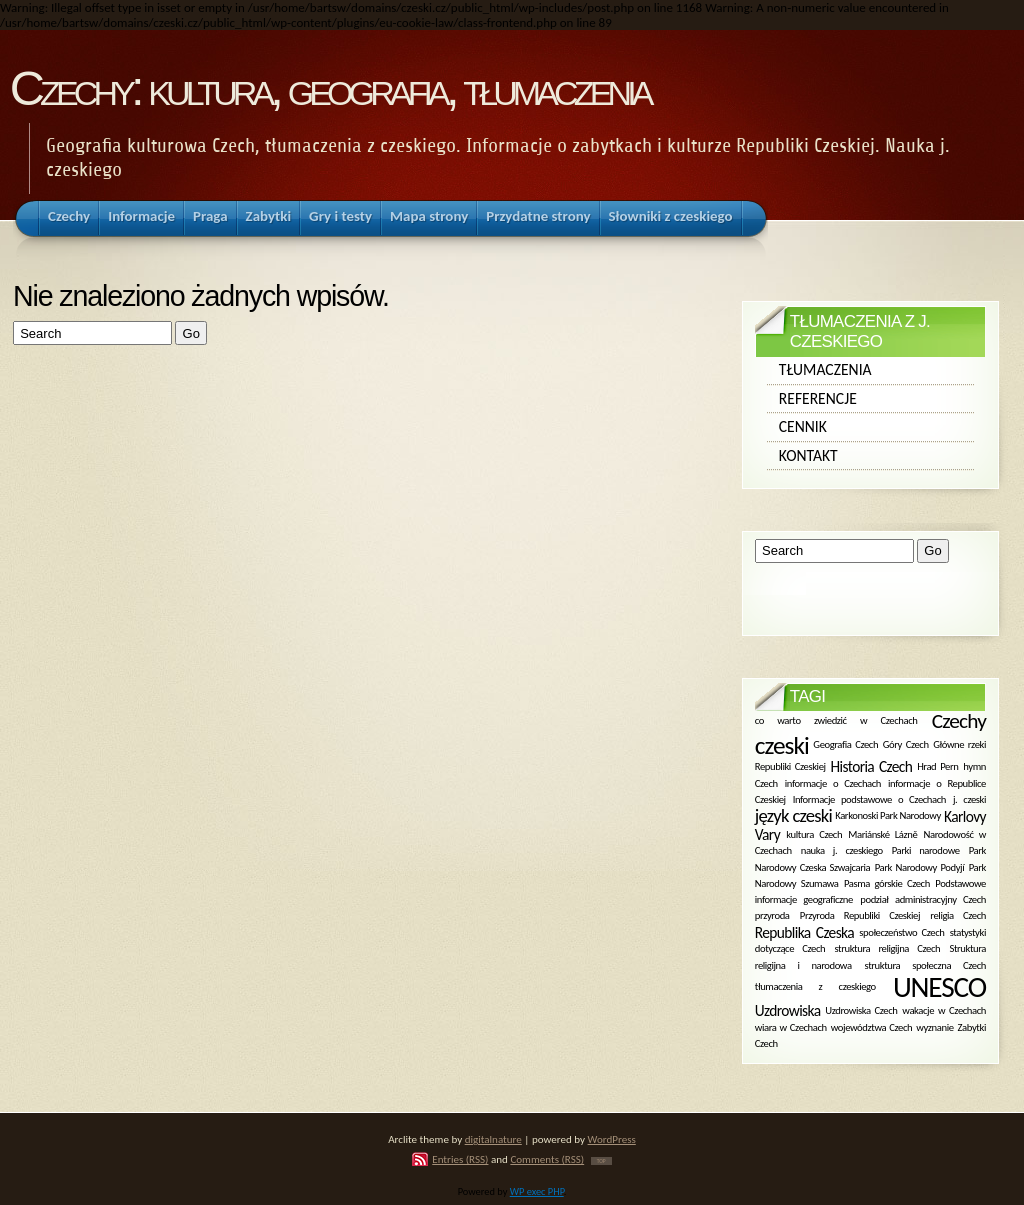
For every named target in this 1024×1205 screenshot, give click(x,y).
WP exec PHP (537, 1191)
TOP (601, 1161)
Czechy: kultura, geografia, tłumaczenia (330, 88)
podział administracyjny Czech (923, 899)
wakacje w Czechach (944, 1010)
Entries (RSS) (460, 1159)
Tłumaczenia (825, 369)
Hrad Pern (937, 766)
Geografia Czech (845, 744)
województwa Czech (871, 1026)
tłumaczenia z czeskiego (815, 986)
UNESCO (939, 987)
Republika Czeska (804, 932)
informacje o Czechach (833, 782)
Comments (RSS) (547, 1159)
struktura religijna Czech (887, 948)
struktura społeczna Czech (925, 964)
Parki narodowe (926, 850)
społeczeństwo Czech (901, 931)
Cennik (803, 426)
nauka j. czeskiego (842, 850)
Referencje (818, 398)
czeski (782, 745)
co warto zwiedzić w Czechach (836, 721)
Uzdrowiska (788, 1010)
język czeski (793, 815)
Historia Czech (872, 766)
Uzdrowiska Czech (861, 1010)
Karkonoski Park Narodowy (888, 815)
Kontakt (808, 455)
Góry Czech (906, 744)
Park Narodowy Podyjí (919, 866)
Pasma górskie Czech (887, 883)
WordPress (612, 1139)
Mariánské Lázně (882, 833)
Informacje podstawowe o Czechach (869, 798)
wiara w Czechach (791, 1026)
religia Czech (958, 915)
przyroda (772, 915)
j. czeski (969, 798)
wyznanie (934, 1026)
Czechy (959, 721)
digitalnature (493, 1139)
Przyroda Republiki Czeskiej (860, 915)
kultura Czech (814, 833)
